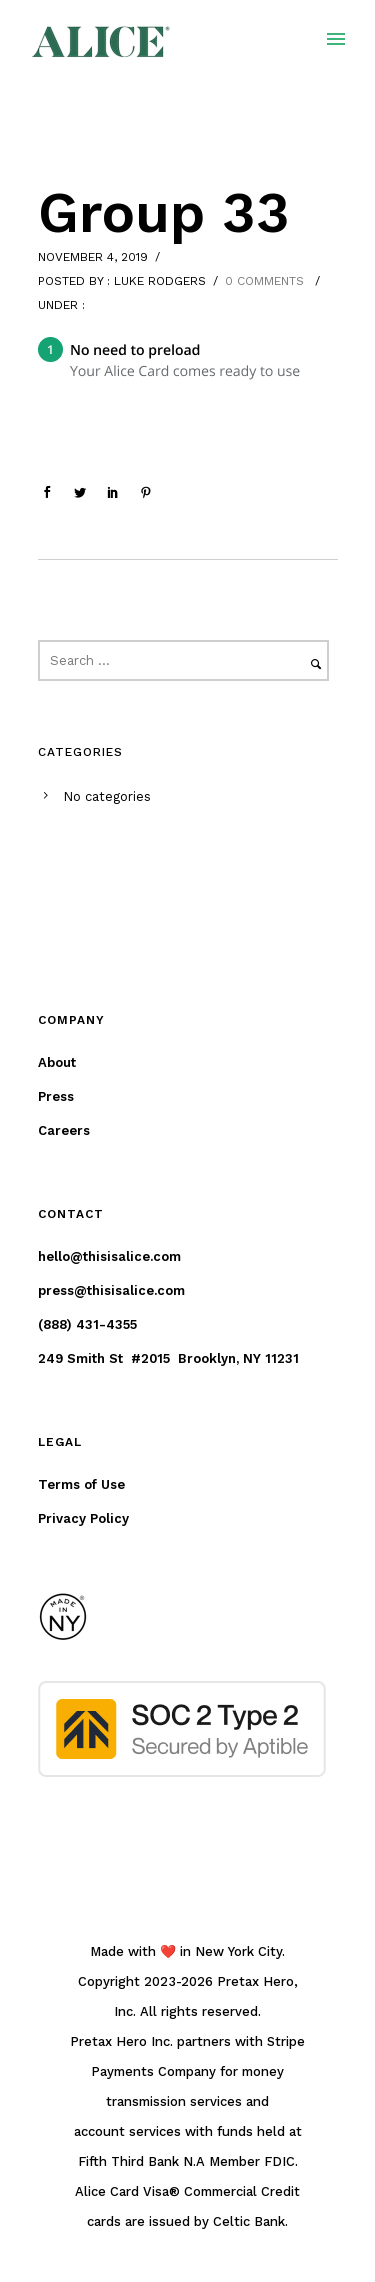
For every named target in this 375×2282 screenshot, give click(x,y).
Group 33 (164, 213)
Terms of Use (81, 1484)
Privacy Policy (83, 1518)
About (57, 1062)
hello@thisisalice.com (109, 1256)
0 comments (264, 281)
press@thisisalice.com (111, 1290)
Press (56, 1096)
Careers (64, 1130)
